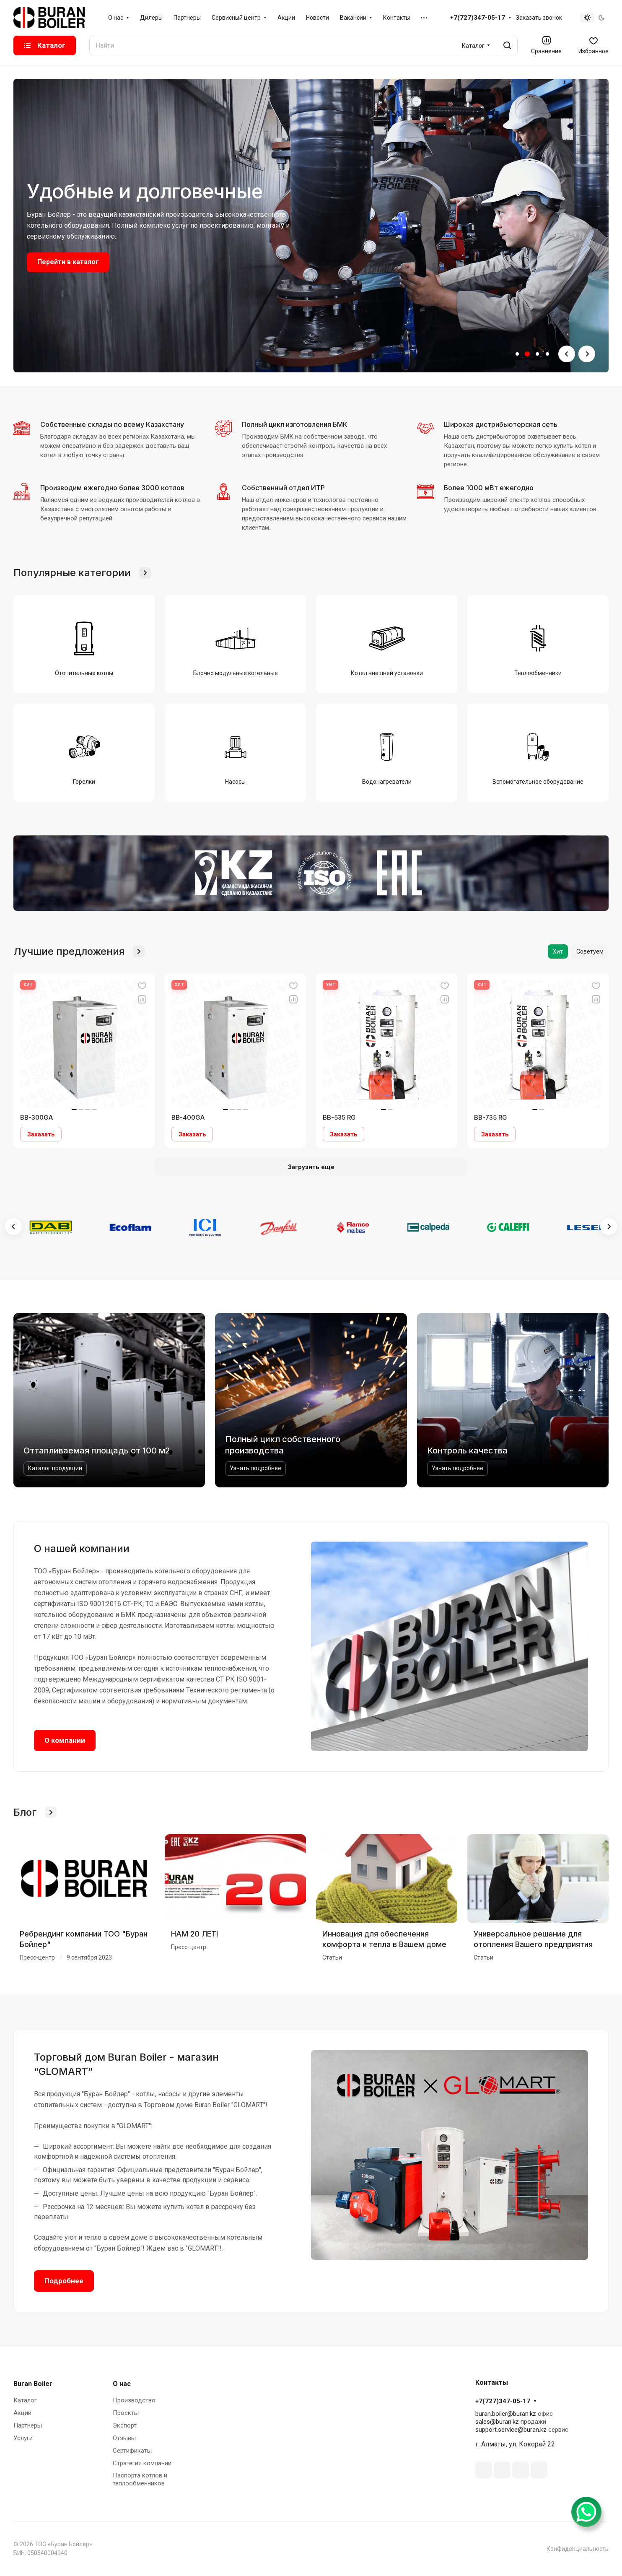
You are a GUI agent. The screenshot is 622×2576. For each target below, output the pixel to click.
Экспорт (125, 2425)
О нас (122, 2384)
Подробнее (63, 2281)
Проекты (126, 2413)
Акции (22, 2413)
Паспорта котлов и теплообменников (140, 2479)
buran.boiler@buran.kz (505, 2413)
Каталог (25, 2400)
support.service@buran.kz (511, 2429)
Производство (134, 2400)
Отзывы (124, 2438)
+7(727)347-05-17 (477, 17)
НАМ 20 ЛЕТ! (194, 1933)
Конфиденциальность (578, 2548)
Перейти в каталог (68, 262)
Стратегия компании (142, 2463)
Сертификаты (132, 2450)
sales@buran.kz (497, 2421)
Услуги (23, 2438)
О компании (64, 1740)
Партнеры (27, 2425)
